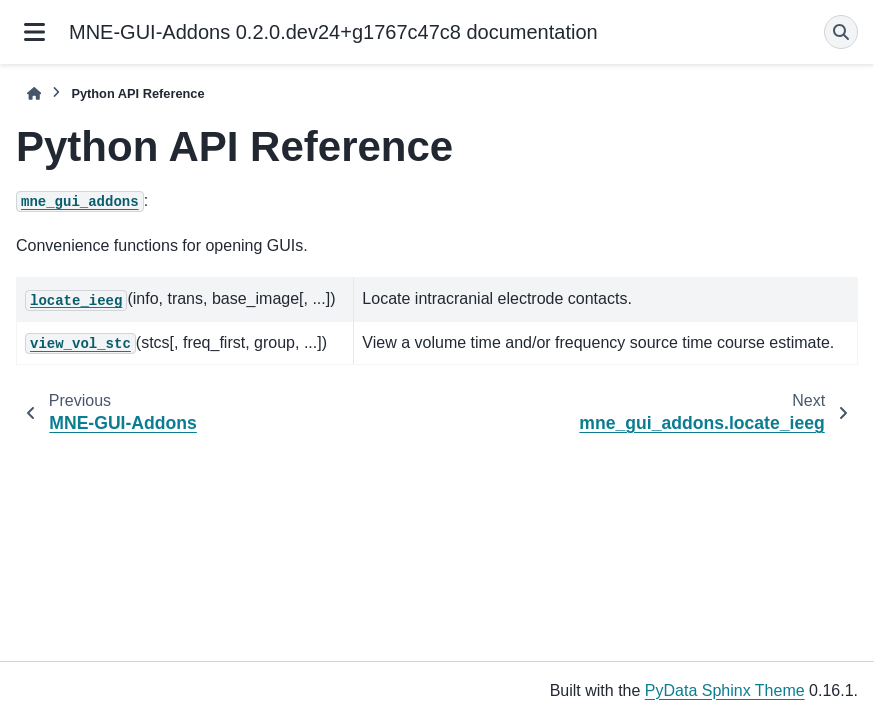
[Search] (841, 32)
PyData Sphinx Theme (725, 690)
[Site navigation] (34, 32)
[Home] (34, 93)
